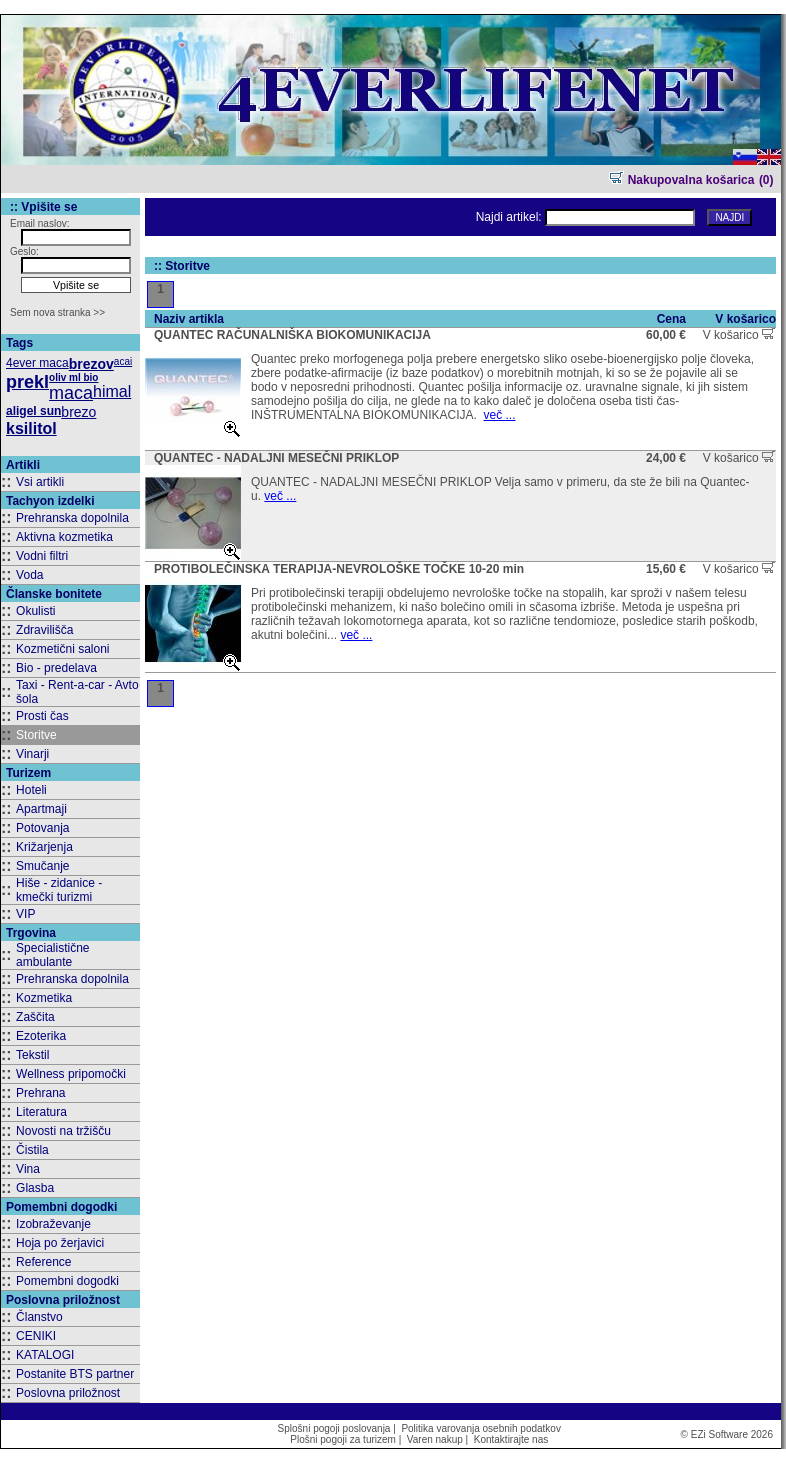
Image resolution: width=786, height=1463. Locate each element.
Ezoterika (41, 1036)
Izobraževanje (53, 1224)
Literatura (41, 1112)
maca (71, 393)
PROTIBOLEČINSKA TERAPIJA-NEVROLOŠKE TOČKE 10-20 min (339, 569)
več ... (499, 415)
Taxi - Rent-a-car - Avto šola (77, 692)
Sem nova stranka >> (57, 312)
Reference (43, 1262)
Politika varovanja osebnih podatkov (481, 1428)
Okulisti (35, 611)
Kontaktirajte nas (511, 1439)
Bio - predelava (56, 668)
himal (112, 391)
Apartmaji (41, 809)
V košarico (739, 335)
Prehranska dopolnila (72, 518)
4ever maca (37, 363)
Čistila (32, 1150)
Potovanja (42, 828)
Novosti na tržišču (63, 1131)
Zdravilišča (44, 630)
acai (123, 361)
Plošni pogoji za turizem (343, 1439)
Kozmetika (44, 998)
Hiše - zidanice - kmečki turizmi (59, 890)
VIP (25, 914)
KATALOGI (45, 1355)
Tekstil (32, 1055)
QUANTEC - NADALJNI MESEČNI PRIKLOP (276, 458)
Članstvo (39, 1317)
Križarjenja (44, 847)
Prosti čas (42, 716)
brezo (78, 412)
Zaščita (35, 1017)
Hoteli (31, 790)
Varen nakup (435, 1439)
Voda (29, 575)
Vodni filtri (42, 556)
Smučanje (42, 866)
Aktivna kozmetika (64, 537)
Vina (28, 1169)
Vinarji (32, 754)
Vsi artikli (40, 482)
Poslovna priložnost (68, 1393)
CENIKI (36, 1336)
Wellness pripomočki (71, 1074)
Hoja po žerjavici (60, 1243)
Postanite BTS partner (75, 1374)
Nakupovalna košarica (681, 180)
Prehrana (40, 1093)
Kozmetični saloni (62, 649)
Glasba (35, 1188)
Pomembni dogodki (67, 1281)
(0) (766, 180)
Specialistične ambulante (52, 955)
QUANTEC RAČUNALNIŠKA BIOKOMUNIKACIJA (292, 335)
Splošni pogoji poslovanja (334, 1428)
